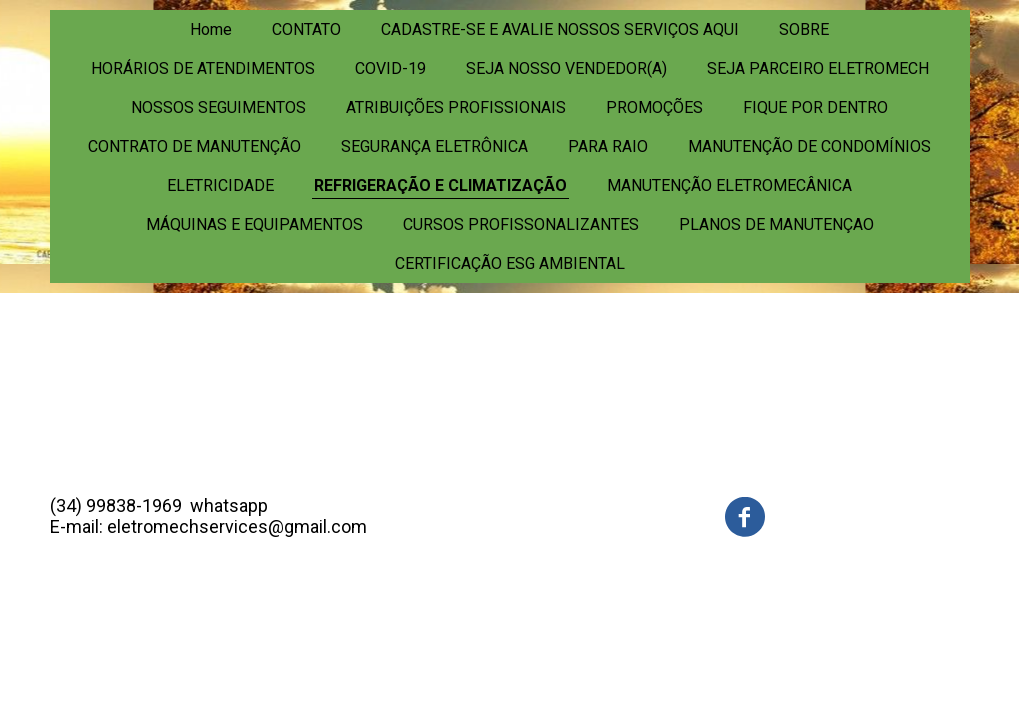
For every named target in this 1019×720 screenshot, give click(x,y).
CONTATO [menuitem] (306, 29)
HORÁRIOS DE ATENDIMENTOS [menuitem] (203, 68)
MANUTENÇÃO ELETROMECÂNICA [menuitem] (729, 185)
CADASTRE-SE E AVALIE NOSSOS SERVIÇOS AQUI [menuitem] (560, 29)
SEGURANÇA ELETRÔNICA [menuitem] (434, 146)
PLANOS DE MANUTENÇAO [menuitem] (776, 224)
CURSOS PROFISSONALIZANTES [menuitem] (521, 224)
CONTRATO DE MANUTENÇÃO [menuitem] (194, 146)
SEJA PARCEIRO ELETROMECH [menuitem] (818, 68)
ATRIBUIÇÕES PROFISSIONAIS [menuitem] (456, 107)
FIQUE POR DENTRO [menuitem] (815, 107)
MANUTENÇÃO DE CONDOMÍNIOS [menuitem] (809, 146)
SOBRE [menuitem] (804, 29)
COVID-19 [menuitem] (390, 68)
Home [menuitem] (211, 29)
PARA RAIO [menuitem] (608, 146)
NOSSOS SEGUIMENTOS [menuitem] (218, 107)
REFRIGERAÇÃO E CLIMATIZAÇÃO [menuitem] (440, 185)
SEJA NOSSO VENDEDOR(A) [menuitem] (566, 68)
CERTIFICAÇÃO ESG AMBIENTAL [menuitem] (510, 263)
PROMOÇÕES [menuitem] (654, 107)
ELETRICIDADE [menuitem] (220, 185)
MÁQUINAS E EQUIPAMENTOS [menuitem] (254, 224)
